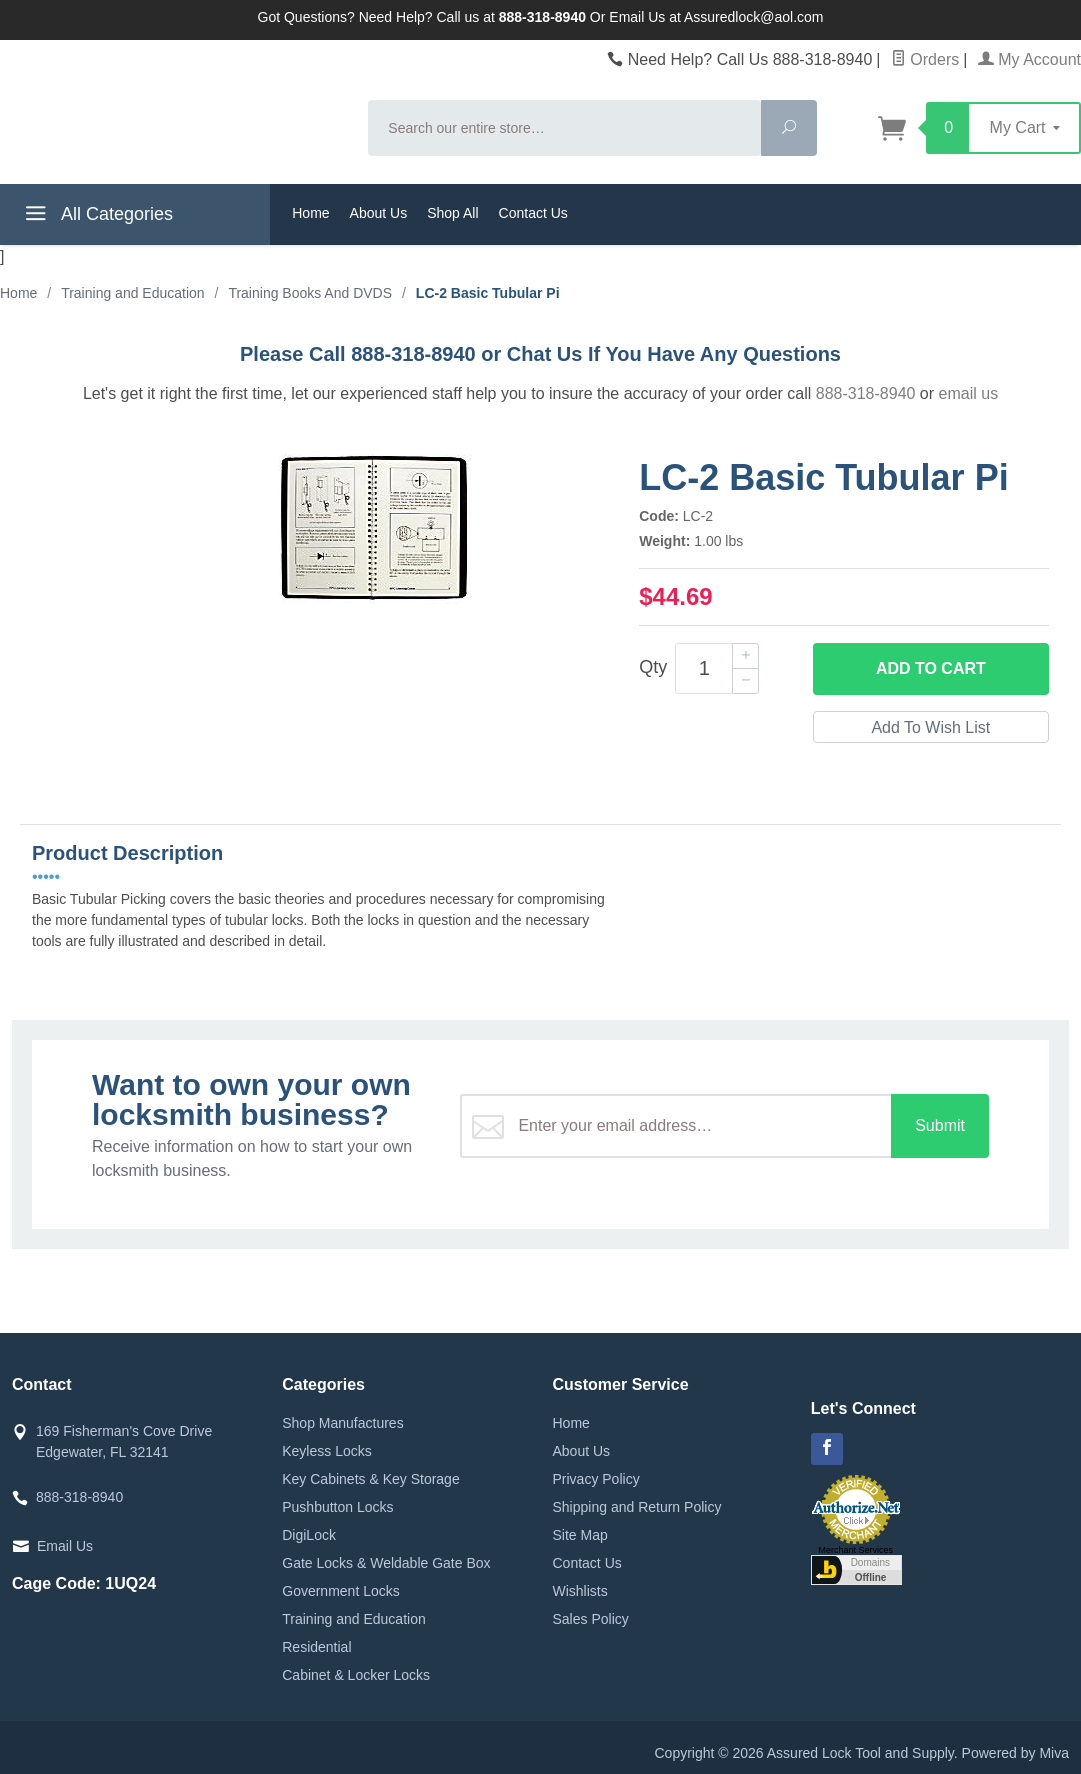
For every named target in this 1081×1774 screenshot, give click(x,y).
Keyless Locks (326, 1451)
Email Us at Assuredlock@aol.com (716, 17)
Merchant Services (855, 1550)
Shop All (452, 213)
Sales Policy (591, 1619)
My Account (1029, 59)
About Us (379, 213)
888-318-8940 (866, 393)
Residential (316, 1647)
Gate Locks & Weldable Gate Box (386, 1563)
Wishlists (580, 1591)
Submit (940, 1125)
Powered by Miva (1015, 1753)
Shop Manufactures (342, 1423)
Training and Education (353, 1619)
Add (931, 669)
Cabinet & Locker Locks (356, 1675)
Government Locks (341, 1591)
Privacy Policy (596, 1479)
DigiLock (309, 1535)
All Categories (96, 217)
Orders (925, 59)
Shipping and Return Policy (637, 1507)
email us (969, 393)
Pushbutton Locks (337, 1507)
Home (310, 213)
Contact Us (533, 213)
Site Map (580, 1535)
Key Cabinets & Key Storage (370, 1479)
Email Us (65, 1546)
